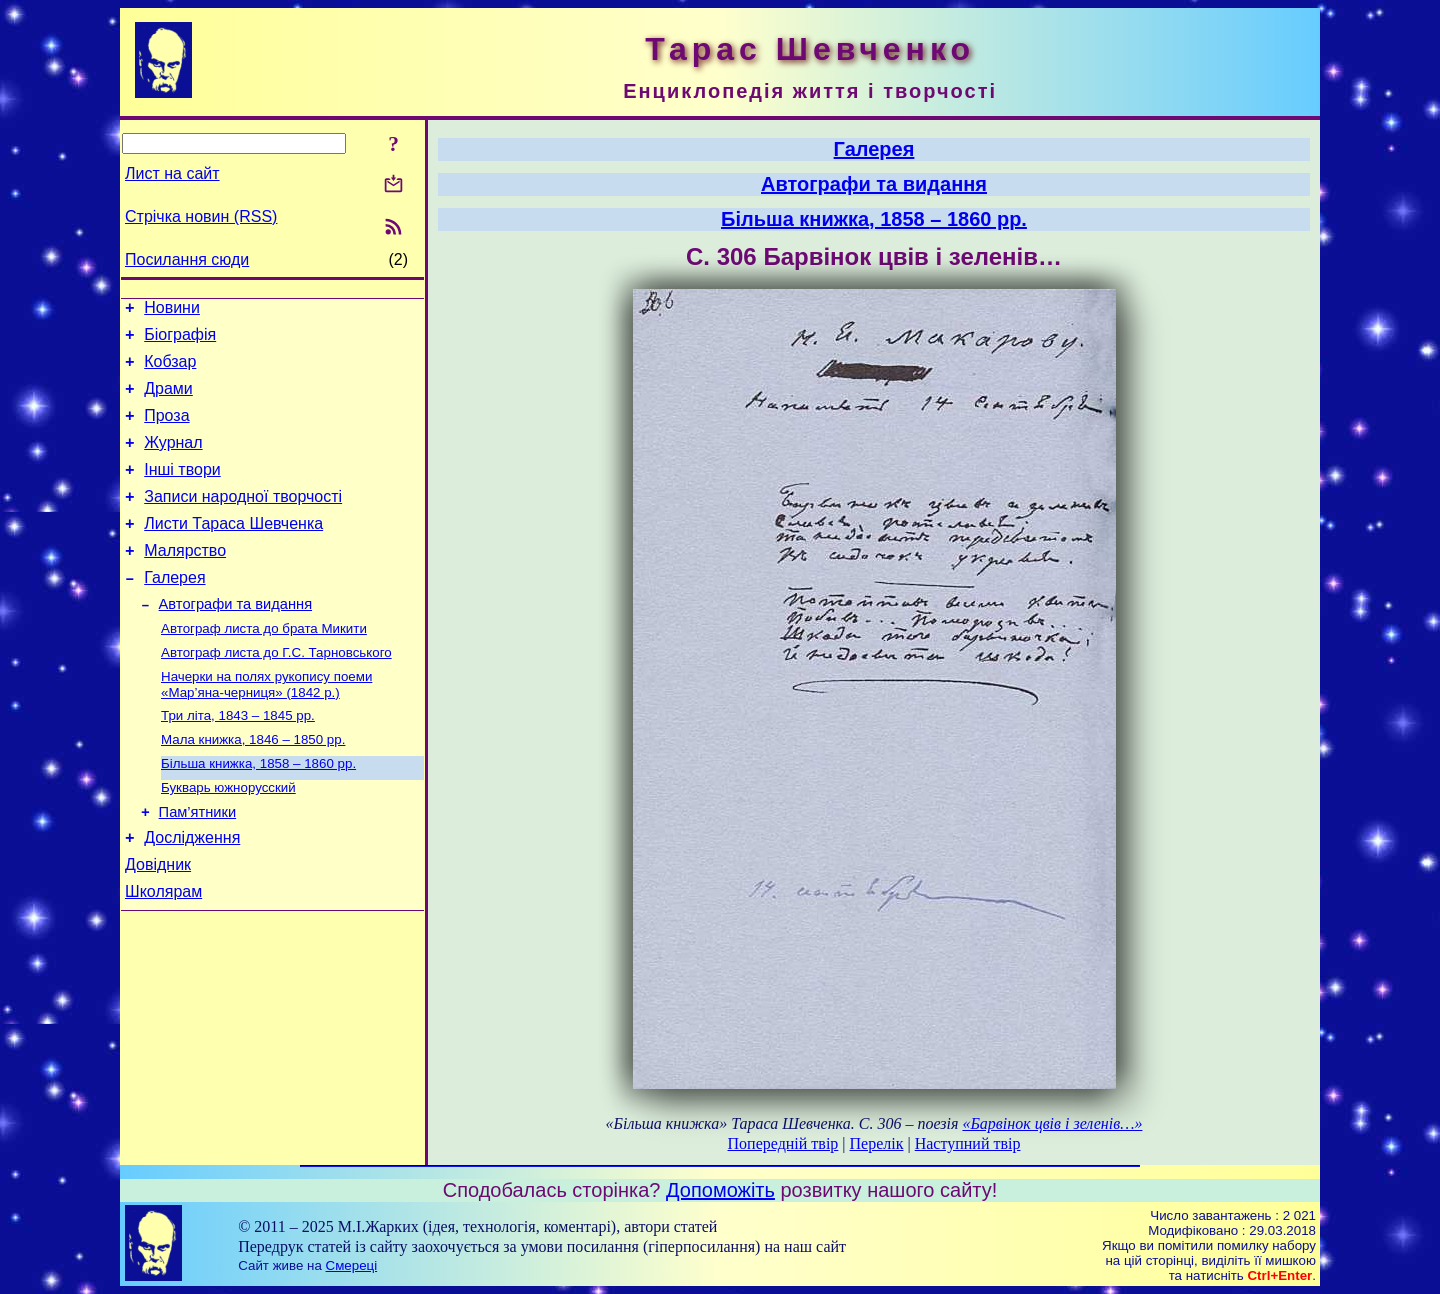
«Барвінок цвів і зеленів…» (1052, 1123)
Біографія (180, 340)
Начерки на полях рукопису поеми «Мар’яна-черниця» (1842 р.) (266, 726)
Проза (166, 430)
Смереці (352, 1265)
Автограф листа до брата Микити (264, 666)
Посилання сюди (187, 259)
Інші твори (182, 490)
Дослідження (192, 893)
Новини (172, 310)
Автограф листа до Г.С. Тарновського (276, 692)
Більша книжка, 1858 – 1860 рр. (258, 811)
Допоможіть (720, 1190)
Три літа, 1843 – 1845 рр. (238, 759)
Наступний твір (968, 1143)
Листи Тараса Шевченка (233, 550)
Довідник (158, 923)
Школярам (163, 953)
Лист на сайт (172, 173)
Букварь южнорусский (228, 837)
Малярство (185, 580)
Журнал (173, 460)
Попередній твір (783, 1143)
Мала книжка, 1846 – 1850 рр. (253, 785)
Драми (168, 400)
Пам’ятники (198, 865)
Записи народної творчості (243, 520)
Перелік (877, 1143)
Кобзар (170, 370)
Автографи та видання (235, 640)
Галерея (174, 610)
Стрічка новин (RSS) (201, 216)
